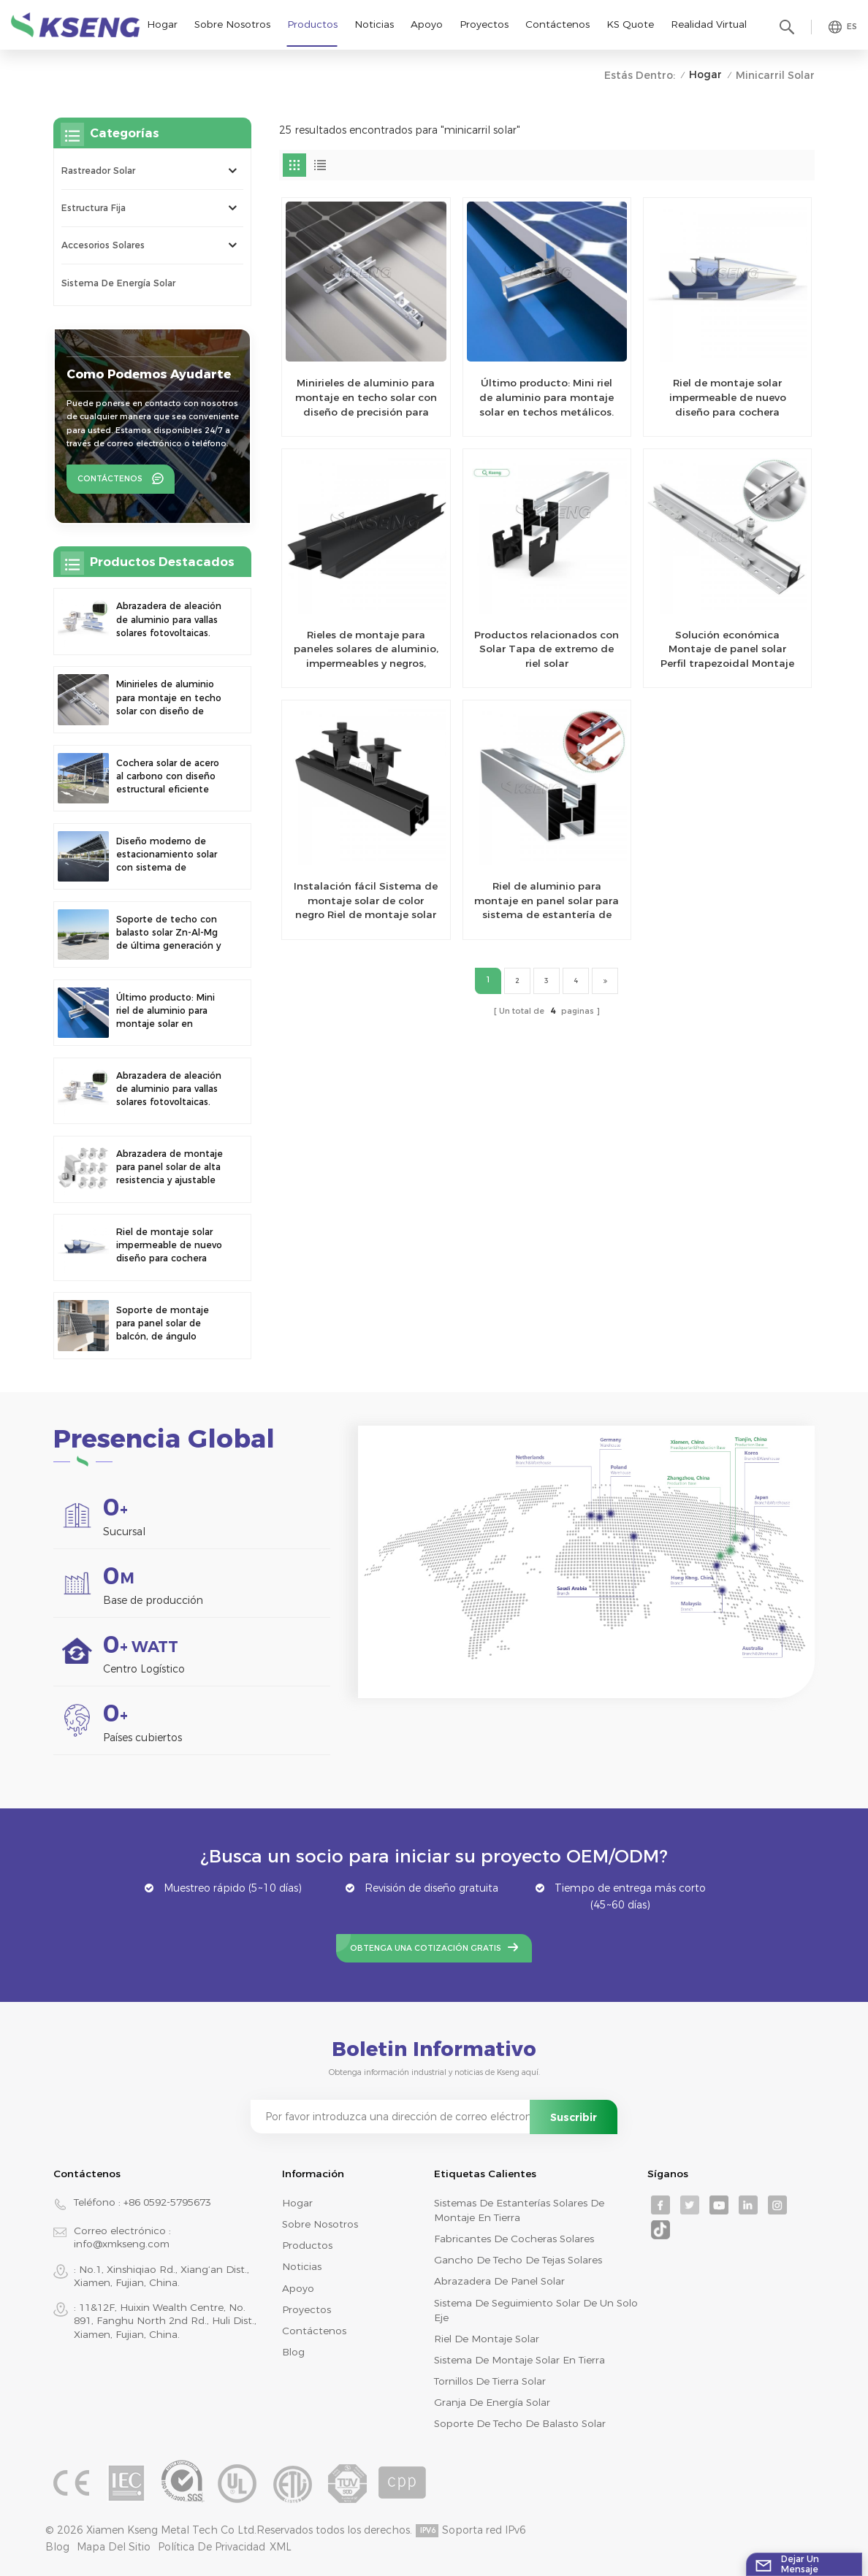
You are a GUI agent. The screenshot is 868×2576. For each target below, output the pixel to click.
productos (307, 2245)
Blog (293, 2352)
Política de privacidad (211, 2546)
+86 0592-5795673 (167, 2202)
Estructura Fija (93, 207)
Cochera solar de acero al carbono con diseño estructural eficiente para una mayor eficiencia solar (167, 777)
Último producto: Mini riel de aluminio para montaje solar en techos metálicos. (546, 397)
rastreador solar (98, 170)
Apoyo (427, 24)
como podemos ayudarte (148, 374)
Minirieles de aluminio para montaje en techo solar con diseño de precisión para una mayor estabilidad (366, 398)
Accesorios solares (103, 245)
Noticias (374, 24)
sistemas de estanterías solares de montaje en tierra (519, 2210)
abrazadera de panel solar (499, 2281)
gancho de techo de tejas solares (518, 2260)
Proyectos (484, 24)
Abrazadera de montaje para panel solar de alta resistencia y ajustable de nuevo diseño (169, 1168)
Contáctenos (557, 24)
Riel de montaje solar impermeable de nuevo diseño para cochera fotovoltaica (727, 398)
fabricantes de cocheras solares (514, 2238)
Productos (312, 24)
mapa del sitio (114, 2546)
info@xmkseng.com (122, 2244)
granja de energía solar (492, 2402)
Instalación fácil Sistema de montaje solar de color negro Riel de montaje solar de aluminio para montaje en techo (366, 901)
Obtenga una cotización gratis (425, 1948)
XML (281, 2546)
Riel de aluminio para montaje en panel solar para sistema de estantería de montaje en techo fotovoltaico (546, 901)
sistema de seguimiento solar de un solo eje (536, 2310)
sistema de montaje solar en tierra (519, 2360)
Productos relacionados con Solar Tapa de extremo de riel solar (546, 649)
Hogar (162, 24)
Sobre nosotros (232, 24)
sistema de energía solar (118, 283)
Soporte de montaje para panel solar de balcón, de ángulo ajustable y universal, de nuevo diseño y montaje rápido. (171, 1324)
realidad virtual (709, 24)
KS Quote (630, 24)
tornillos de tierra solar (490, 2381)
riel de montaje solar (486, 2338)
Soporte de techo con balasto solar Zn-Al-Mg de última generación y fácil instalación (168, 933)
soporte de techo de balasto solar (520, 2423)
